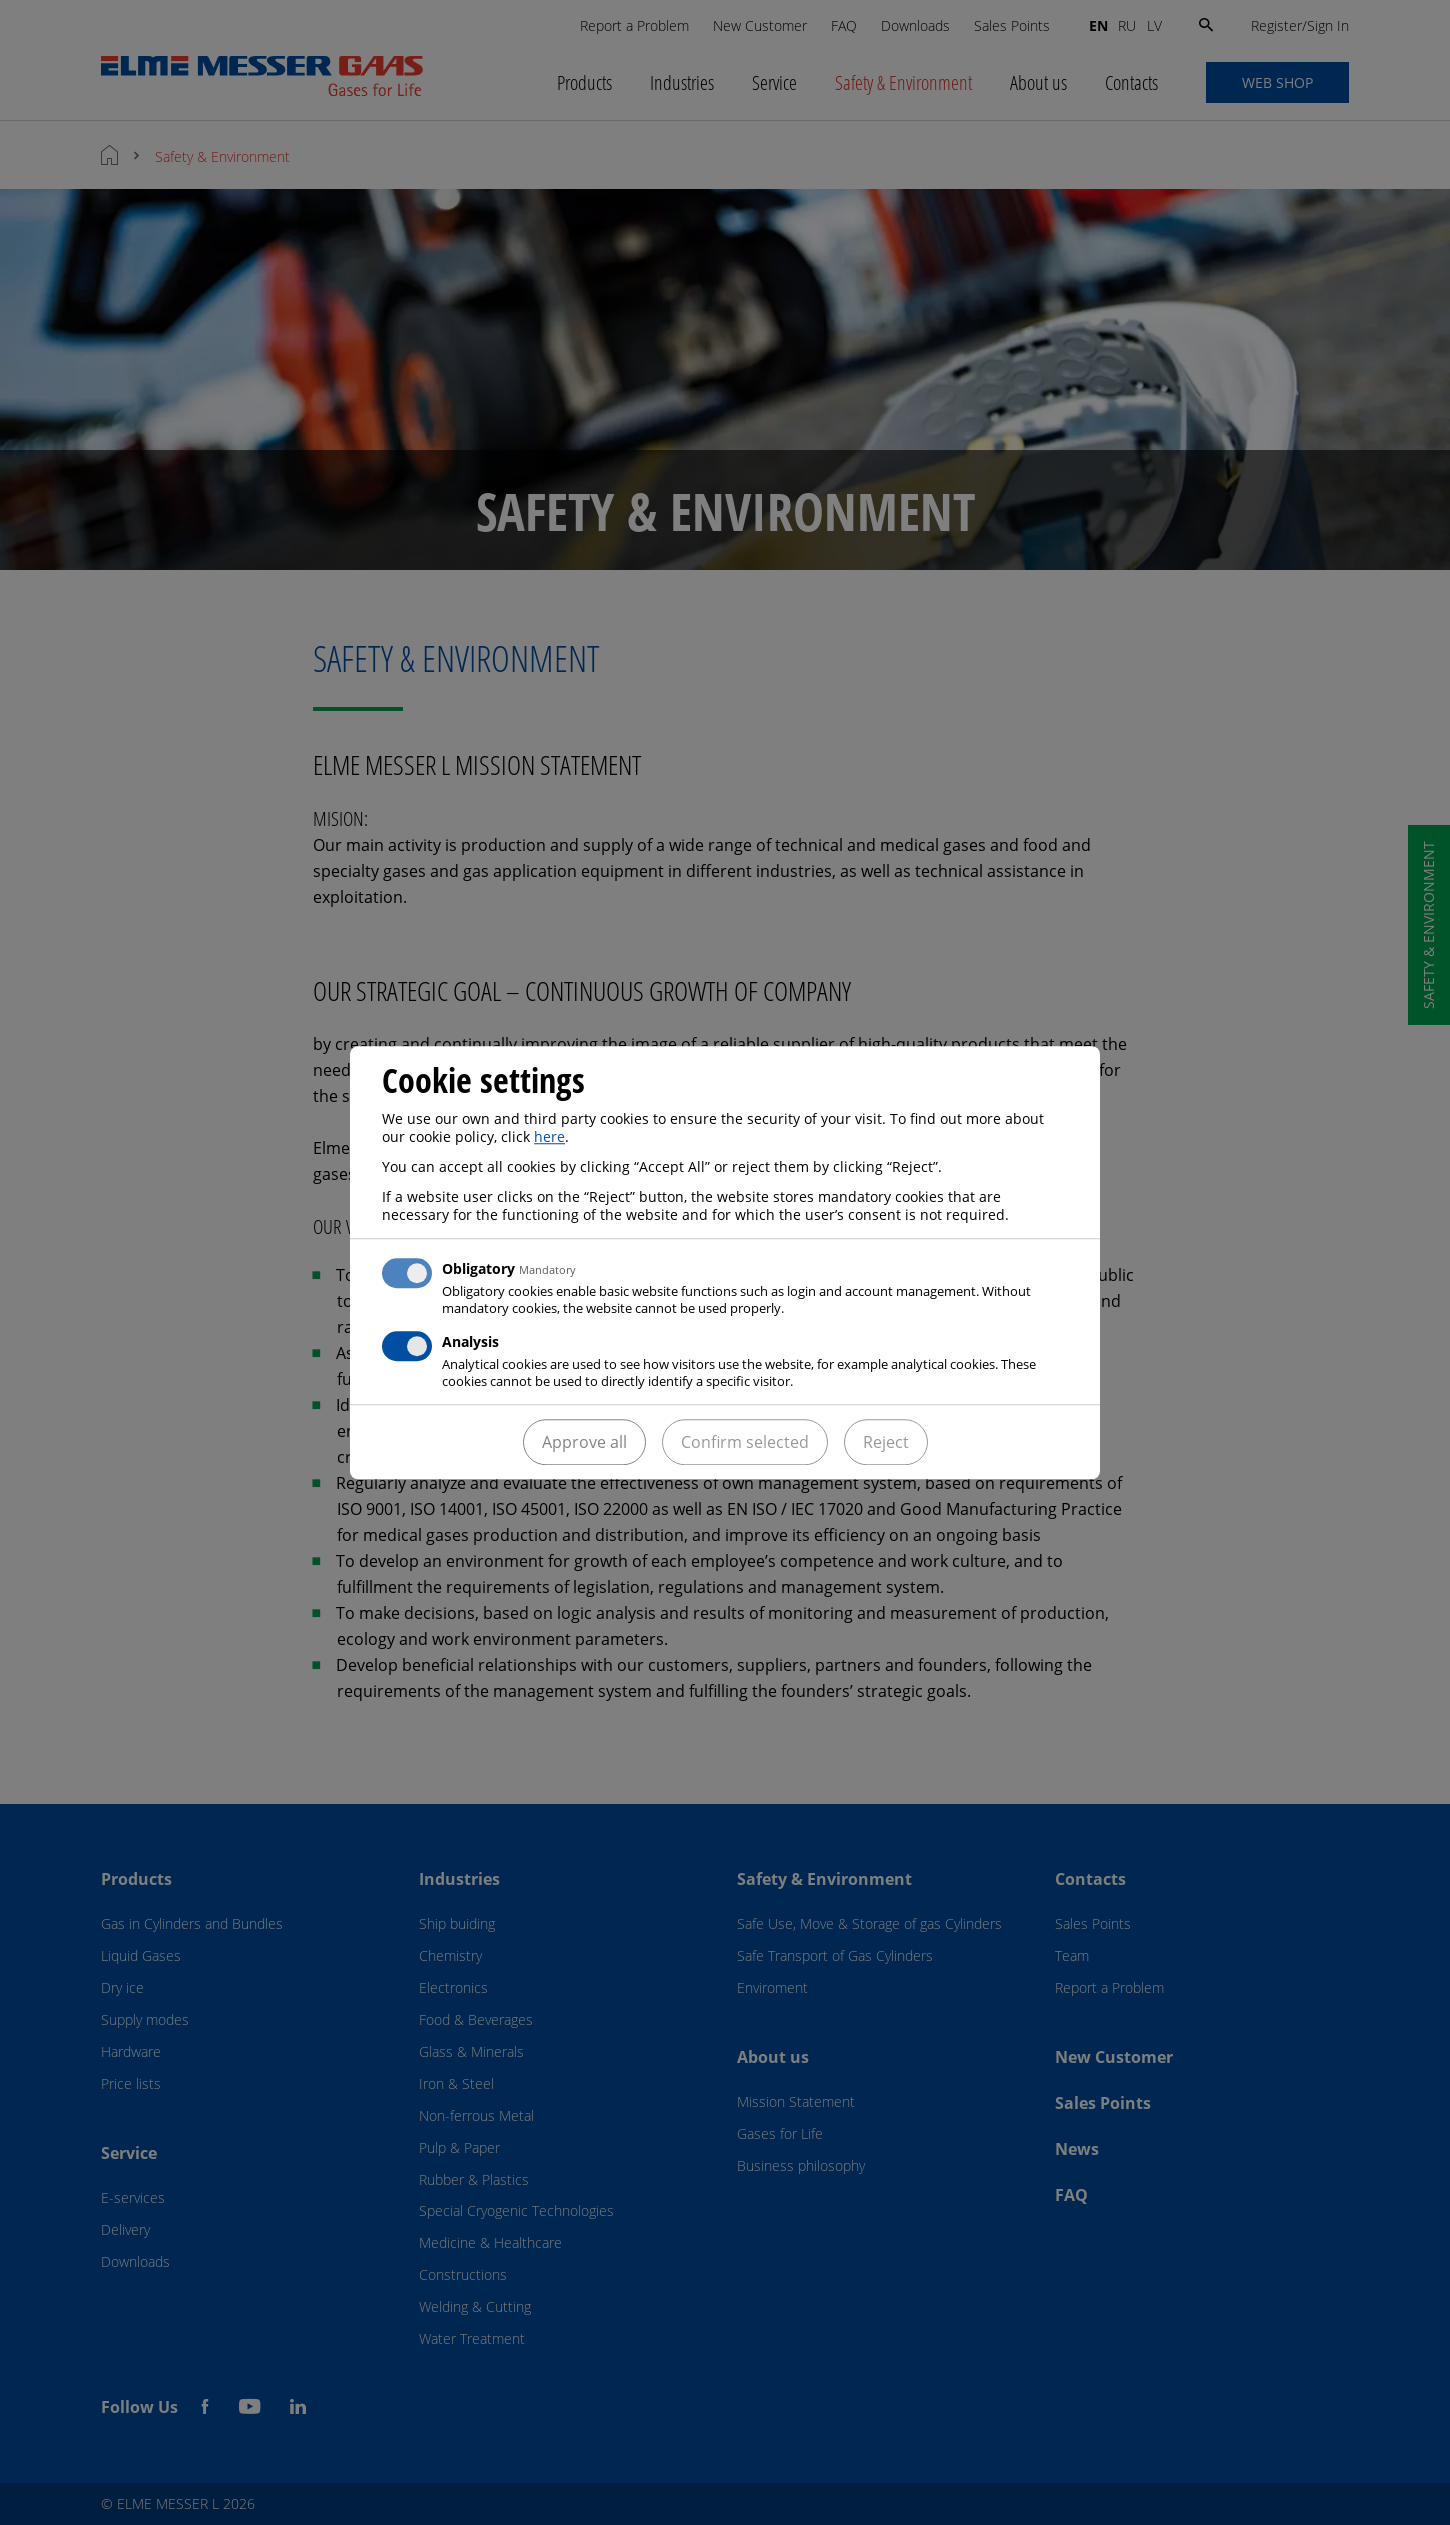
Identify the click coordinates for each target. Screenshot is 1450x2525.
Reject (886, 1442)
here (549, 1136)
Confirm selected (745, 1442)
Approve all (584, 1442)
